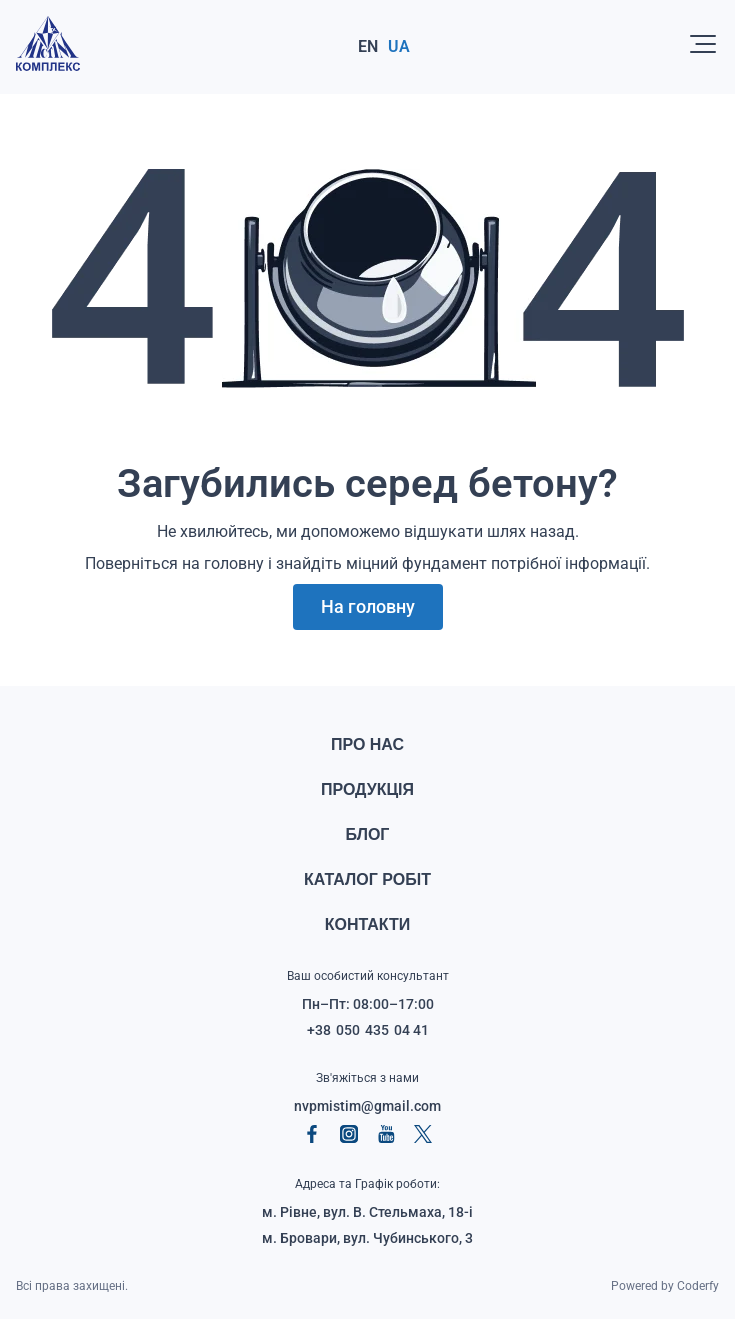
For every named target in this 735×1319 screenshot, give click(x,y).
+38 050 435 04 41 (368, 1030)
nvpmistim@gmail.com (367, 1106)
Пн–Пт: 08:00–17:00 (368, 1004)
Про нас (367, 744)
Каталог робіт (367, 879)
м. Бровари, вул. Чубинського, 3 (367, 1238)
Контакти (368, 924)
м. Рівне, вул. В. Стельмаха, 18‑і (367, 1212)
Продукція (367, 789)
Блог (368, 834)
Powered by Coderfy (665, 1286)
